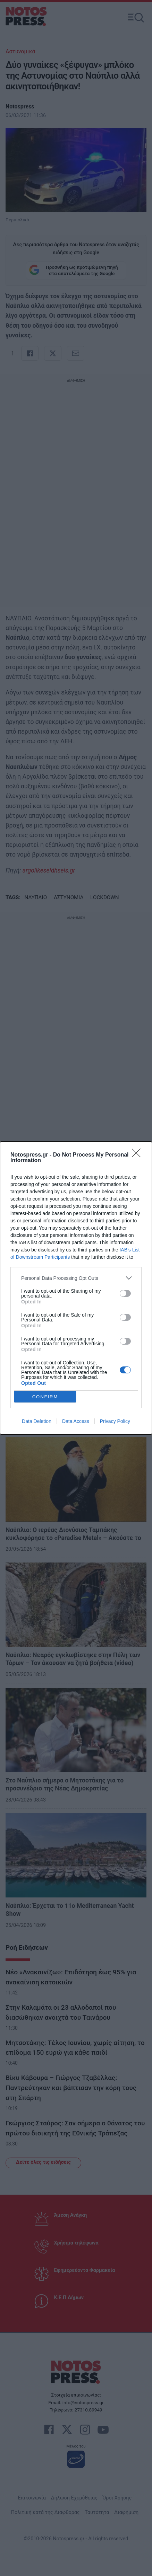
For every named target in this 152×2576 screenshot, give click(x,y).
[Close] (138, 1155)
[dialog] (76, 1288)
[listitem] (76, 1278)
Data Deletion (36, 1421)
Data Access (75, 1421)
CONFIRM (45, 1396)
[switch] (125, 1293)
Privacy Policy (115, 1421)
